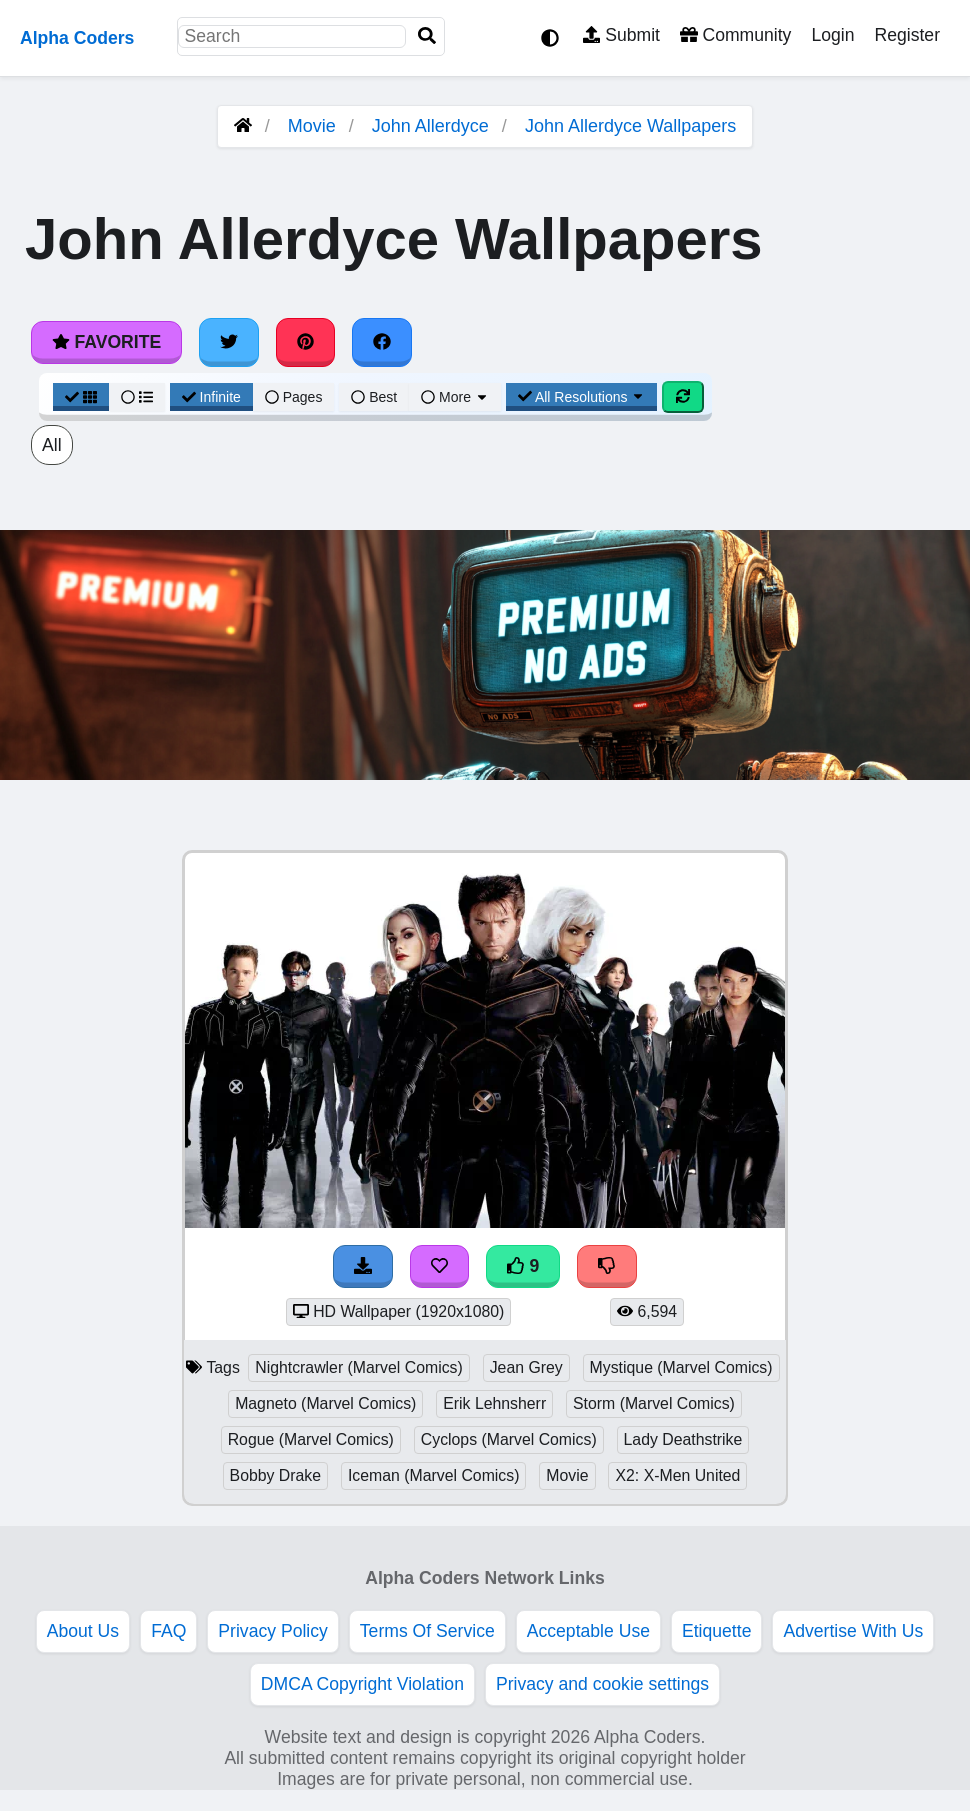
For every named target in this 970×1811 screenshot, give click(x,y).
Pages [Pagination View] (294, 397)
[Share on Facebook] (382, 342)
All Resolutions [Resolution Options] (582, 397)
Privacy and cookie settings (602, 1684)
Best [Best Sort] (374, 397)
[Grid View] (81, 397)
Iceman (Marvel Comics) (434, 1475)
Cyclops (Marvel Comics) (509, 1439)
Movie (312, 126)
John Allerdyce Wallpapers (630, 126)
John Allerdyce (430, 126)
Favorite (106, 342)
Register (907, 35)
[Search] (427, 36)
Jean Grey (526, 1367)
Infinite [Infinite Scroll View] (211, 397)
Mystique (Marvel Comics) (681, 1367)
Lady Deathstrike (683, 1439)
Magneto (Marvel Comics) (325, 1403)
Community (735, 35)
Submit (621, 35)
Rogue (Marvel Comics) (311, 1439)
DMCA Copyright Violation (362, 1684)
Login (832, 35)
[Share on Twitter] (229, 342)
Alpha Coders (77, 38)
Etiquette (716, 1631)
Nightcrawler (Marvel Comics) (359, 1367)
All (52, 445)
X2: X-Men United (677, 1475)
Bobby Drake (276, 1475)
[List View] (137, 397)
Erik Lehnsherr (494, 1403)
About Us (83, 1631)
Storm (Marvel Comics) (654, 1403)
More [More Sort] (455, 397)
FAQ (168, 1631)
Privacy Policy (273, 1631)
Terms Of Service (427, 1631)
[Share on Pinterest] (306, 342)
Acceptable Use (588, 1631)
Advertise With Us (853, 1631)
